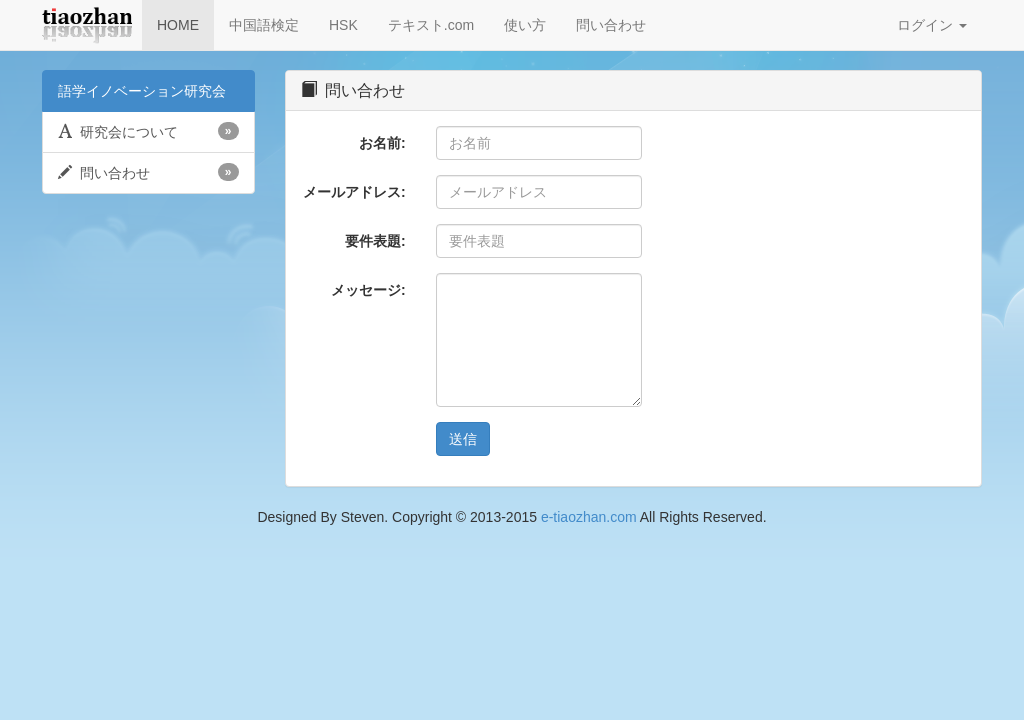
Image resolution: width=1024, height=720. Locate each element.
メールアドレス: (354, 192)
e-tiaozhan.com (589, 517)
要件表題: (375, 241)
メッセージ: (368, 290)
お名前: (382, 143)
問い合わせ (611, 25)
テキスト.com (431, 25)
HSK (343, 25)
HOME (178, 25)
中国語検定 (264, 25)
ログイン (932, 25)
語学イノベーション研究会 (142, 91)
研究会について (148, 131)
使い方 (525, 25)
